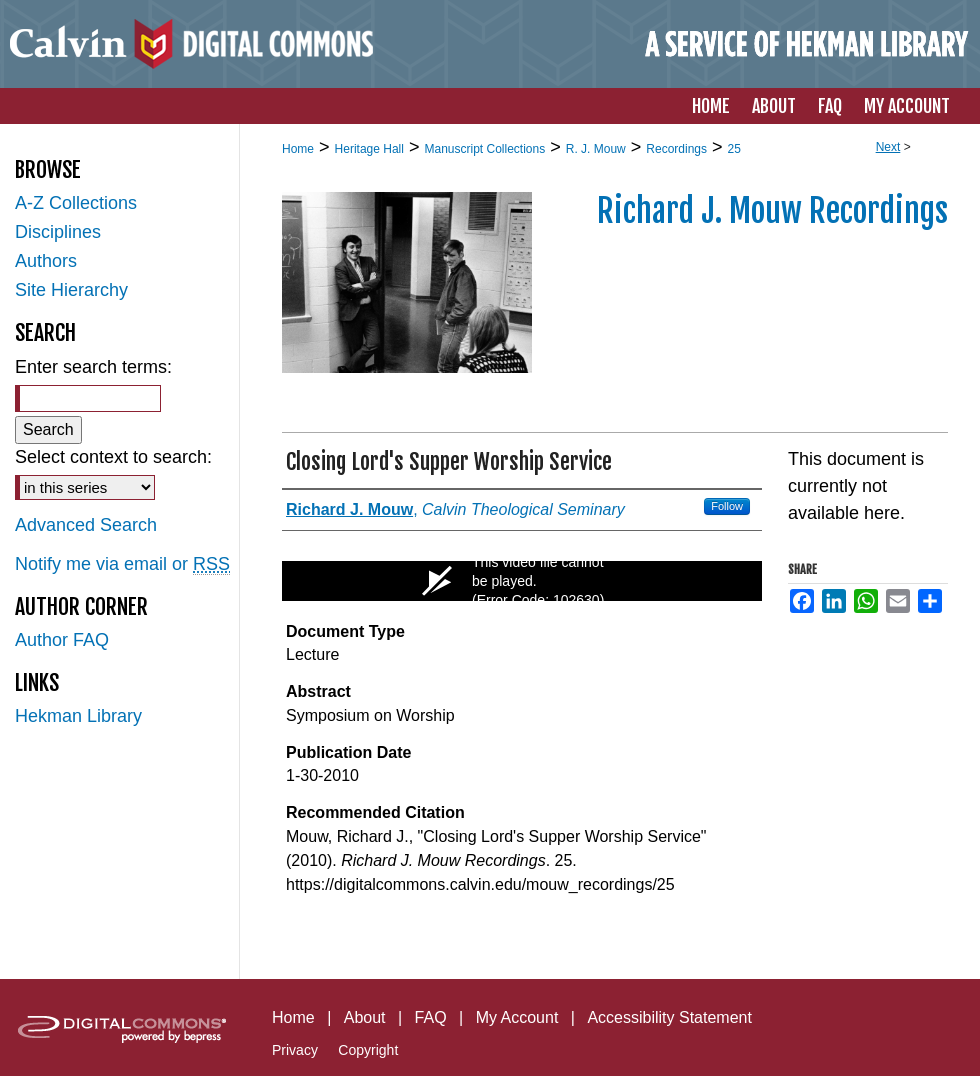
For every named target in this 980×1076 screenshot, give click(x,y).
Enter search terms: (93, 367)
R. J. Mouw (596, 149)
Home (298, 149)
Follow (727, 506)
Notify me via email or (122, 564)
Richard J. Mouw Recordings (772, 211)
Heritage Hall (369, 149)
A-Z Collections (76, 203)
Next (888, 147)
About (365, 1017)
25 (734, 149)
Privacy (295, 1050)
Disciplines (58, 232)
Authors (46, 261)
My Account (517, 1017)
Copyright (368, 1050)
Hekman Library (78, 716)
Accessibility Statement (669, 1017)
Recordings (676, 149)
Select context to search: (113, 457)
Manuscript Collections (484, 149)
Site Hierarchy (71, 290)
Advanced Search (86, 525)
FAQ (431, 1017)
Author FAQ (62, 640)
